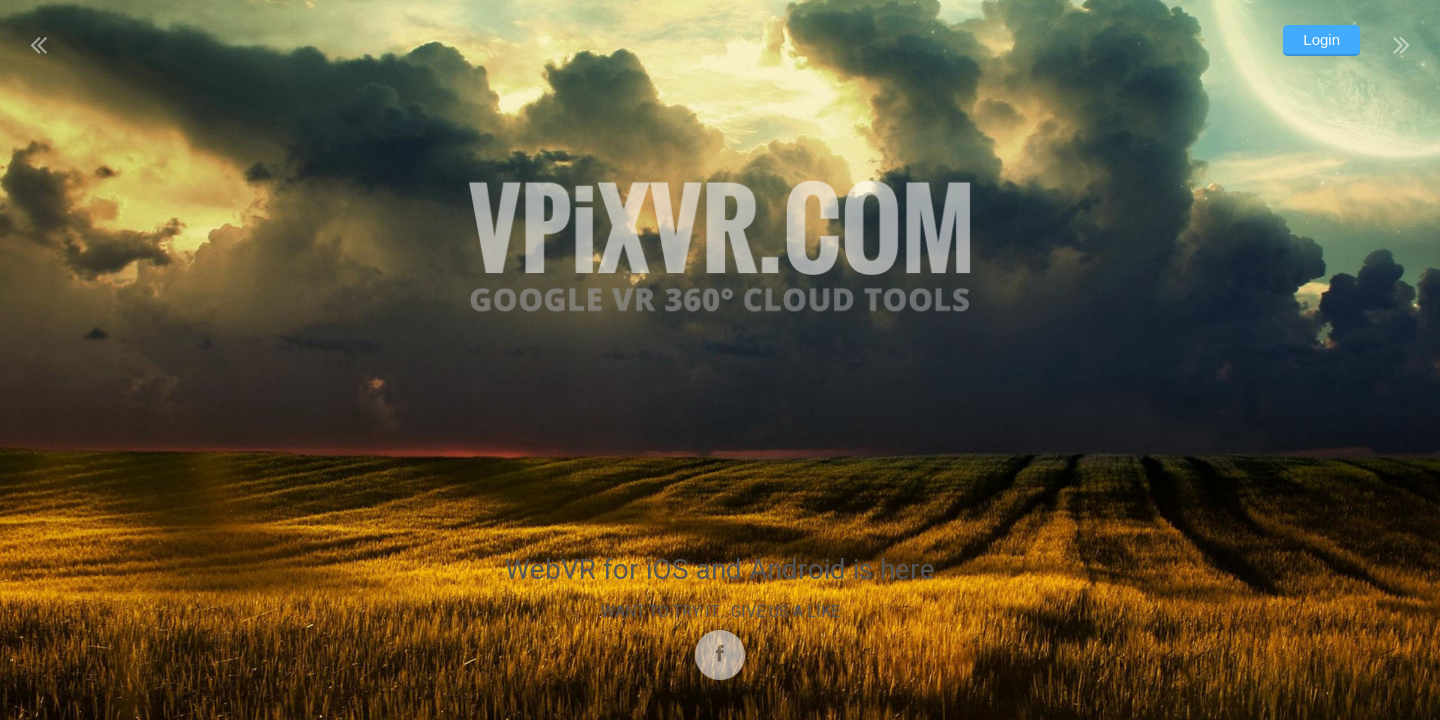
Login (1321, 39)
